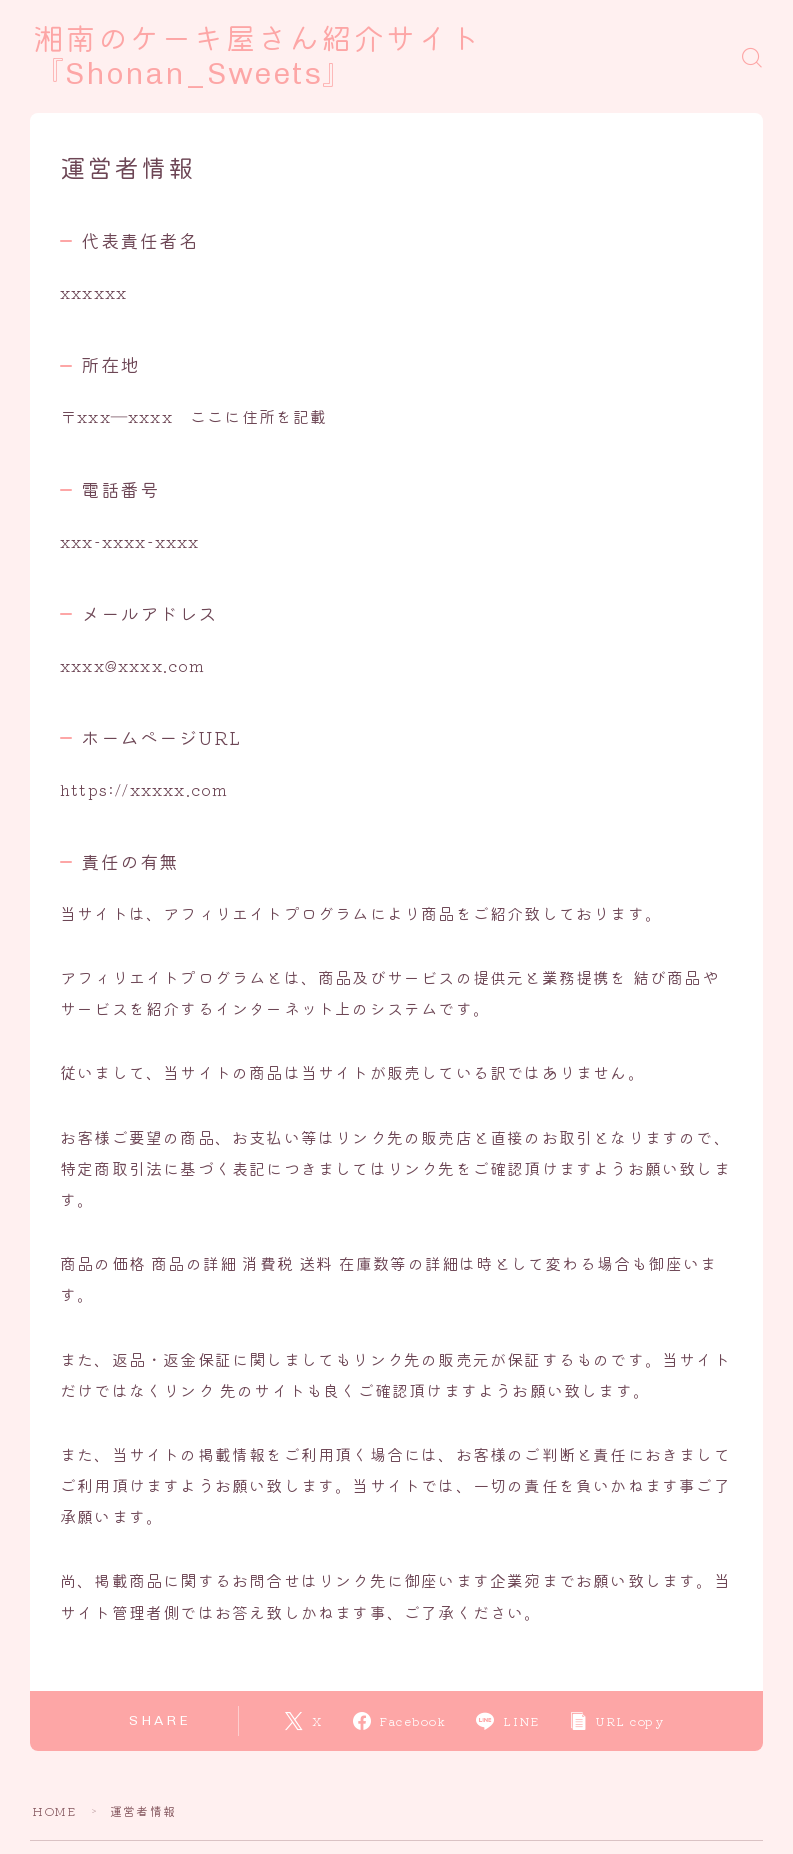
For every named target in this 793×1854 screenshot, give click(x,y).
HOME (54, 1810)
